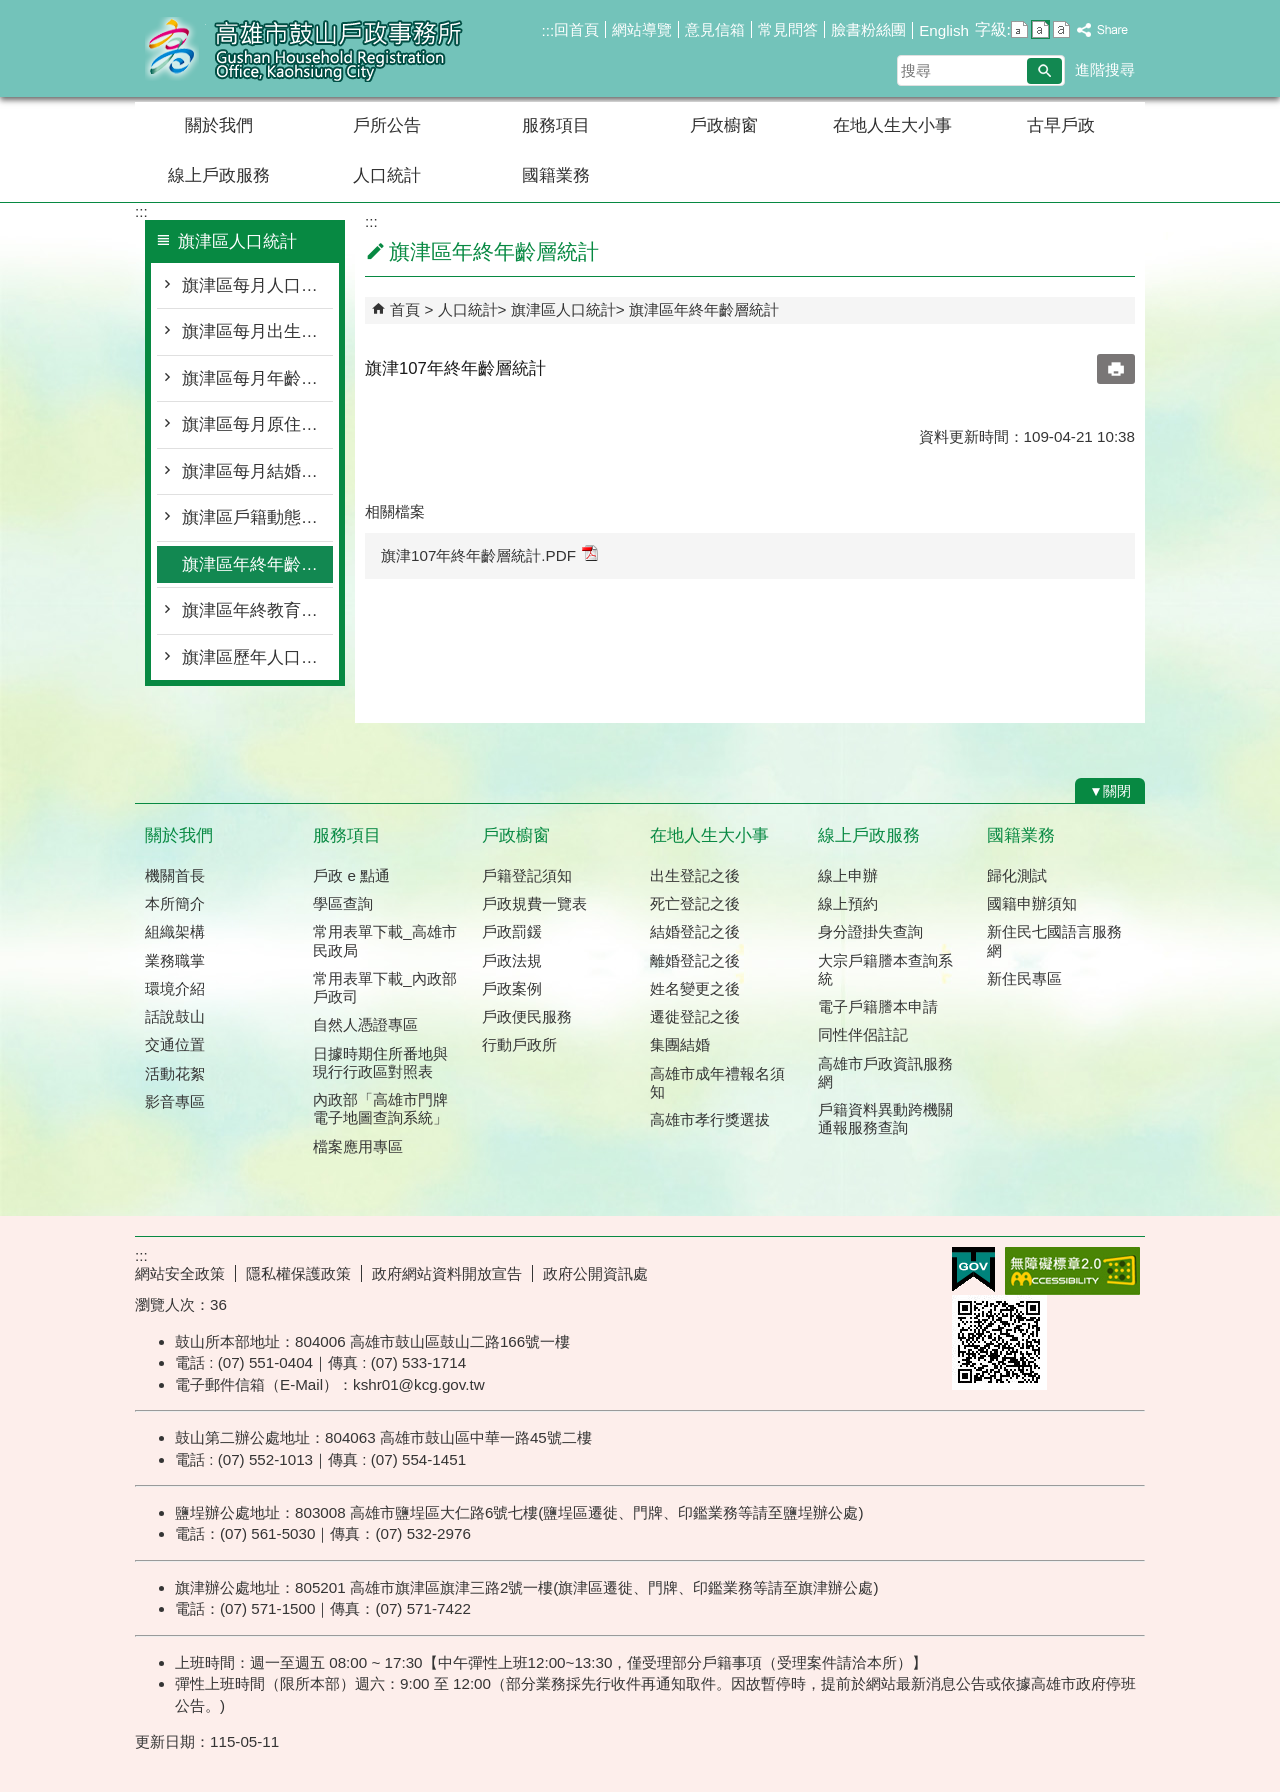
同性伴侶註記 (863, 1034)
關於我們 (219, 125)
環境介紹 (175, 988)
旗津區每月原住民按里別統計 (257, 424)
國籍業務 (556, 175)
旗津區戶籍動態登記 (257, 517)
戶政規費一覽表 (534, 903)
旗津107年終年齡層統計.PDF (489, 554)
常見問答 (788, 29)
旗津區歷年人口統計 (257, 657)
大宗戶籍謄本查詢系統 (885, 969)
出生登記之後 (695, 875)
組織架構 (175, 931)
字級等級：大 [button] (1061, 29)
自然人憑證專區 (365, 1024)
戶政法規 (512, 960)
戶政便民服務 (527, 1016)
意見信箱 (715, 29)
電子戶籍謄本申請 (878, 1006)
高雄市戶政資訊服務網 (885, 1072)
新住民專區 (1024, 978)
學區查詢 (343, 903)
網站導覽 (642, 29)
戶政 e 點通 (351, 875)
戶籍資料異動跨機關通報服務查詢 (885, 1118)
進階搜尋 (1105, 69)
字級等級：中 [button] (1040, 29)
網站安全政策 (180, 1273)
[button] (1044, 71)
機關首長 (175, 875)
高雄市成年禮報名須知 (717, 1082)
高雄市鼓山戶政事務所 (304, 48)
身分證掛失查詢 (870, 931)
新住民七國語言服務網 (1054, 940)
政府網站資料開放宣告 (447, 1273)
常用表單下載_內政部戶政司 (384, 987)
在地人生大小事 (892, 125)
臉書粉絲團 (868, 29)
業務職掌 (175, 960)
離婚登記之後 (695, 960)
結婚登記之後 (695, 931)
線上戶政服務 (219, 175)
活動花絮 (175, 1073)
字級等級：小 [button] (1019, 29)
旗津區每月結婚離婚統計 (257, 471)
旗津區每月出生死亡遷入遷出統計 (257, 331)
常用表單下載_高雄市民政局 (384, 940)
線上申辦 (848, 875)
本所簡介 (175, 903)
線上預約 (848, 903)
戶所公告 (387, 125)
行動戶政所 (519, 1044)
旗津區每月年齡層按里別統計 (257, 378)
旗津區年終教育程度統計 (257, 610)
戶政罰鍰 (512, 931)
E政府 (973, 1269)
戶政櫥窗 (724, 125)
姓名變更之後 (695, 988)
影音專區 (175, 1101)
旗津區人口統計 (563, 309)
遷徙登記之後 (695, 1016)
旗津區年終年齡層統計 (257, 564)
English (944, 30)
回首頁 (576, 29)
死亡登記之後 (695, 903)
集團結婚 (680, 1044)
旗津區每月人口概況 (257, 285)
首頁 (405, 309)
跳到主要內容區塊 (10, 10)
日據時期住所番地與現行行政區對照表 (380, 1062)
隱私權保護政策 (298, 1273)
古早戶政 (1061, 125)
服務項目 (556, 125)
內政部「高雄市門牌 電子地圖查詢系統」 (380, 1108)
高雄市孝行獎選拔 (710, 1119)
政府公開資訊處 (595, 1273)
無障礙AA (1072, 1271)
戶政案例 (512, 988)
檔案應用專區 (358, 1146)
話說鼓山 (175, 1016)
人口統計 (387, 175)
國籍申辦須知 (1032, 903)
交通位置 (175, 1044)
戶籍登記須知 (527, 875)
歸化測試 (1017, 875)
